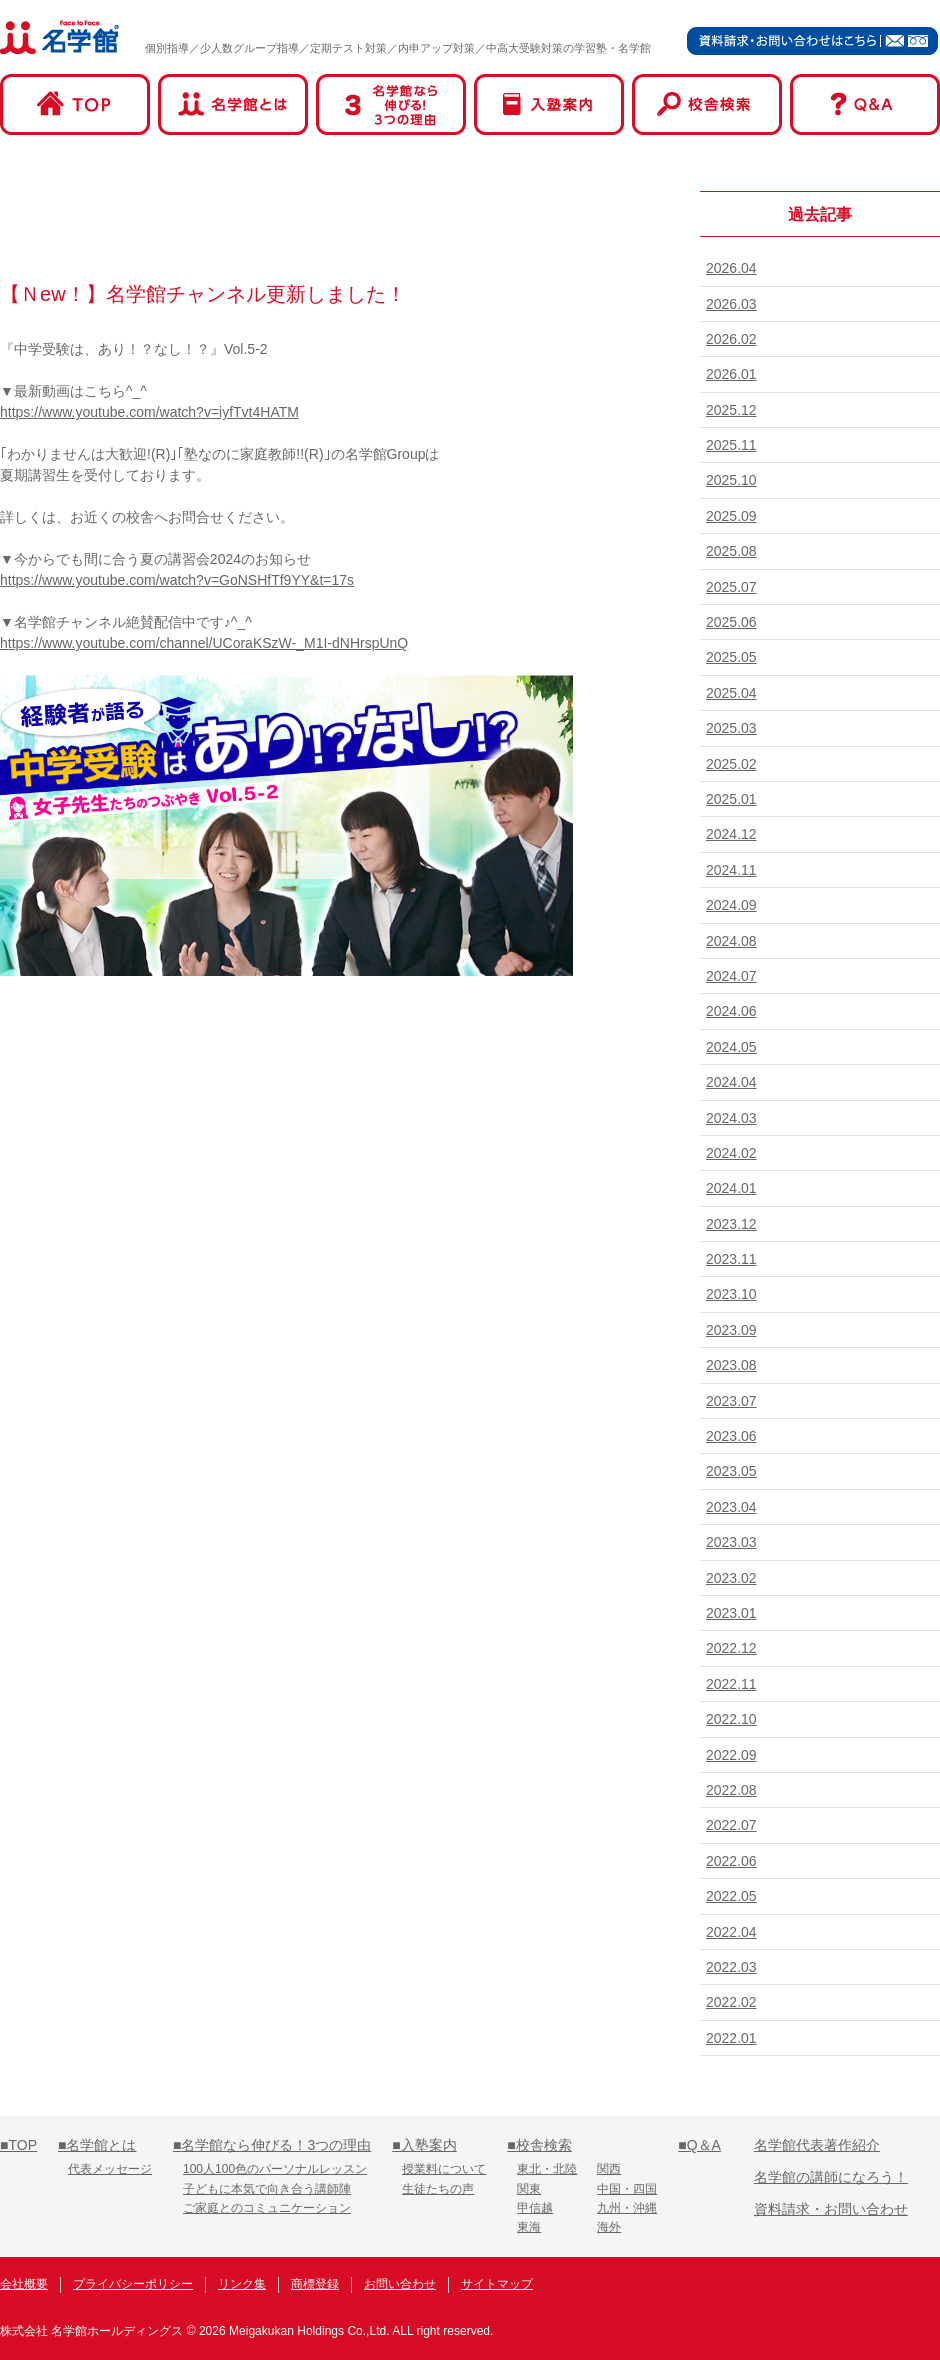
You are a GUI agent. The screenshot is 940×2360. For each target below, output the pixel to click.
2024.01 (731, 1188)
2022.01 (731, 2038)
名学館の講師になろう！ (831, 2177)
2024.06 (731, 1011)
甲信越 (535, 2208)
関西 (609, 2169)
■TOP (18, 2145)
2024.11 (731, 870)
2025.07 (731, 587)
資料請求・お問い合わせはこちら (813, 40)
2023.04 (731, 1507)
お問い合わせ (400, 2284)
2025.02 (731, 764)
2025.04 (731, 693)
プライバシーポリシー (133, 2284)
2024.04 (731, 1082)
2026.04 (731, 268)
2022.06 (731, 1861)
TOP (75, 104)
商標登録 (315, 2284)
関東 (529, 2189)
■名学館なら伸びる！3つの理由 (272, 2145)
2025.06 (731, 622)
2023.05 (731, 1471)
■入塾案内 (424, 2145)
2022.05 (731, 1896)
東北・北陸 (547, 2169)
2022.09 (731, 1755)
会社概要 (24, 2284)
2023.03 (731, 1542)
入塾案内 (549, 104)
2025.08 (731, 551)
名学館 (60, 37)
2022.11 (731, 1684)
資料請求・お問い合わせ (831, 2209)
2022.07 (731, 1825)
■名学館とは (97, 2145)
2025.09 (731, 516)
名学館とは (233, 104)
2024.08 (731, 941)
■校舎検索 (539, 2145)
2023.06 (731, 1436)
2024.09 (731, 905)
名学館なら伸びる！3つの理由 (391, 104)
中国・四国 (627, 2189)
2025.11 (731, 445)
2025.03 (731, 728)
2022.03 (731, 1967)
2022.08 (731, 1790)
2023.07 (731, 1401)
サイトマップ (497, 2284)
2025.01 (731, 799)
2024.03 (731, 1118)
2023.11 (731, 1259)
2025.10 (731, 480)
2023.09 (731, 1330)
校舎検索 (707, 104)
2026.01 (731, 374)
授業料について (444, 2169)
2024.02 (731, 1153)
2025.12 (731, 410)
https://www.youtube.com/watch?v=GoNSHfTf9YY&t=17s (177, 580)
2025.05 (731, 657)
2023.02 (731, 1578)
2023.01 (731, 1613)
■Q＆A (699, 2145)
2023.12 (731, 1224)
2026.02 (731, 339)
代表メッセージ (110, 2169)
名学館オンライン (863, 2287)
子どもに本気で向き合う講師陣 (267, 2189)
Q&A (865, 104)
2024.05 (731, 1047)
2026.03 (731, 304)
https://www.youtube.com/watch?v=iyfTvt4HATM (149, 412)
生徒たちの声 (438, 2189)
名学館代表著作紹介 (817, 2145)
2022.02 (731, 2002)
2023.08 (731, 1365)
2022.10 (731, 1719)
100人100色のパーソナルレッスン (275, 2169)
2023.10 (731, 1294)
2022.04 (731, 1932)
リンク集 (242, 2284)
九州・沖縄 (627, 2208)
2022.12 (731, 1648)
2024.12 (731, 834)
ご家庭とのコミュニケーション (267, 2208)
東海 (529, 2227)
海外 (609, 2227)
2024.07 (731, 976)
